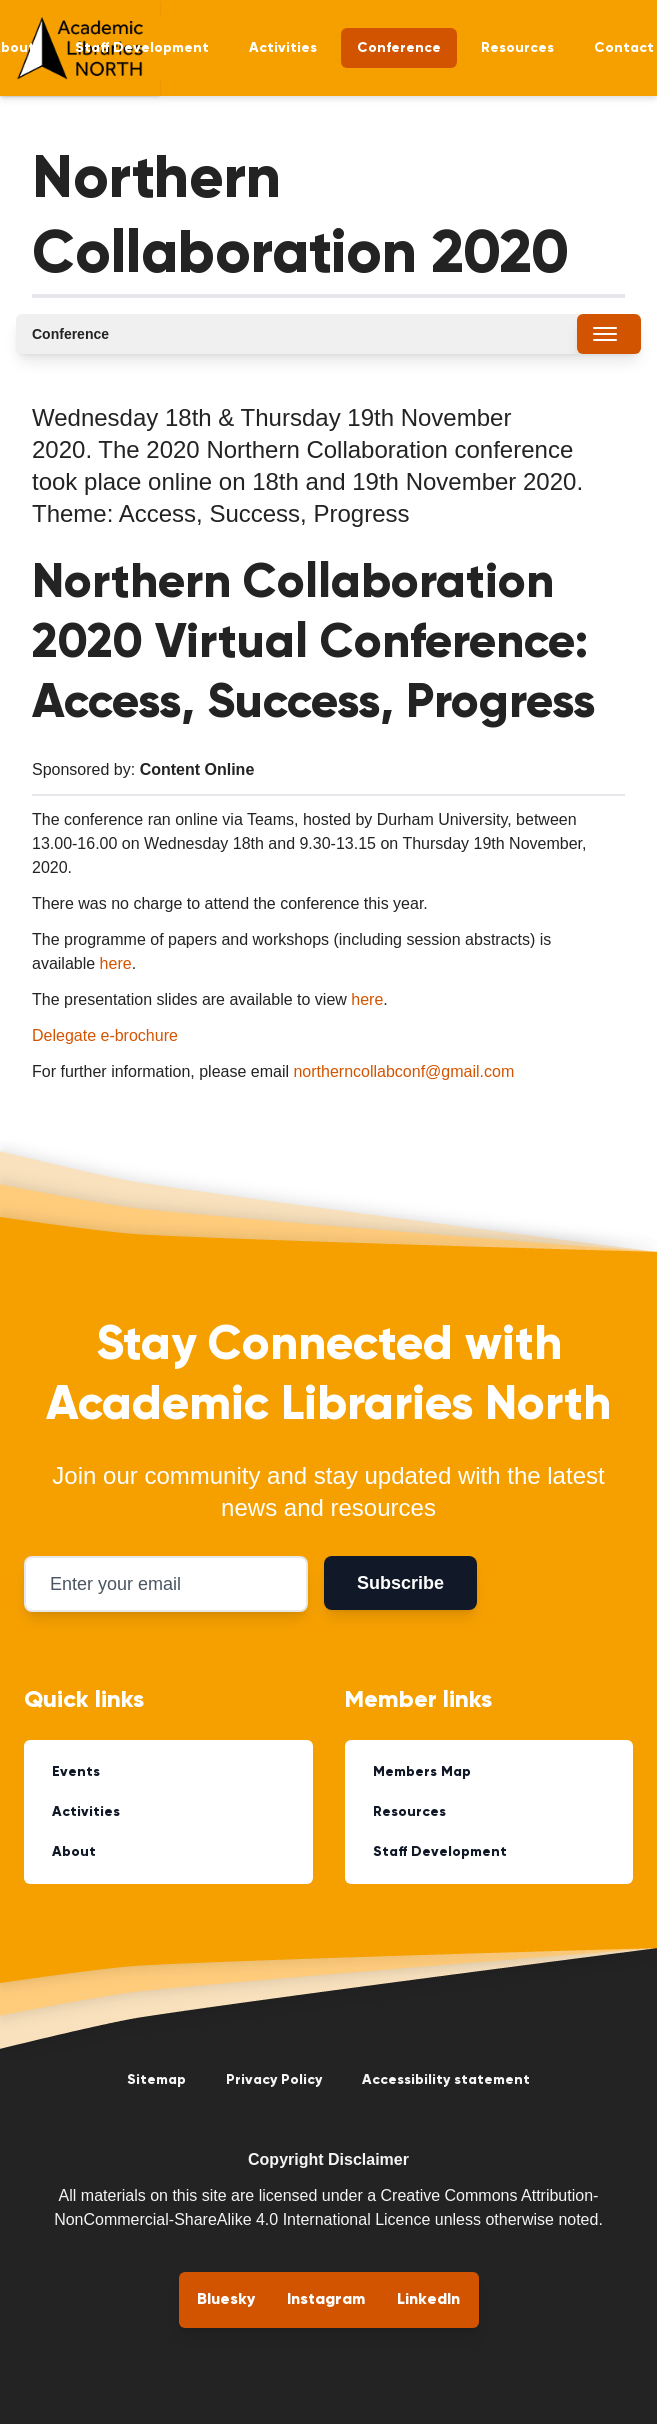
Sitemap (156, 2080)
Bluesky (226, 2300)
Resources (517, 48)
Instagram (326, 2300)
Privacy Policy (274, 2080)
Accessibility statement (446, 2080)
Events (76, 1772)
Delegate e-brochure (105, 1035)
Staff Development (142, 48)
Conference (399, 48)
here (116, 963)
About (74, 1852)
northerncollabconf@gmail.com (403, 1071)
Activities (283, 48)
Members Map (422, 1772)
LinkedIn (428, 2300)
